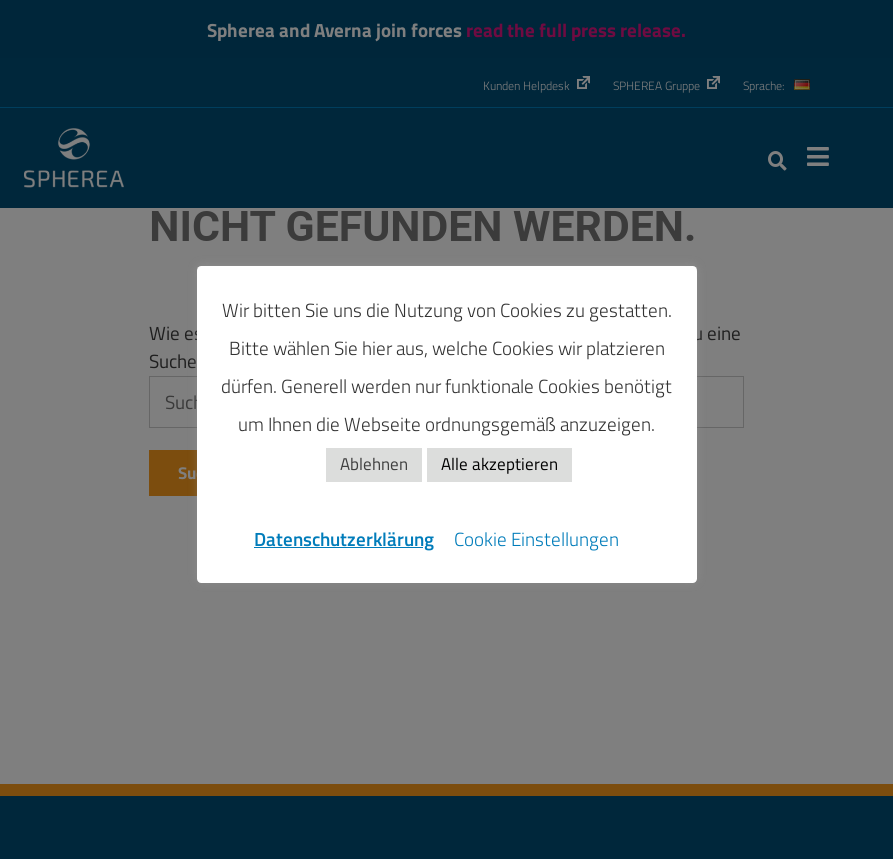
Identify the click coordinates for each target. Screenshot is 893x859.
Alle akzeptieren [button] (499, 464)
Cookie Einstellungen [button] (536, 538)
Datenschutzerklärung (344, 538)
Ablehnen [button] (374, 464)
